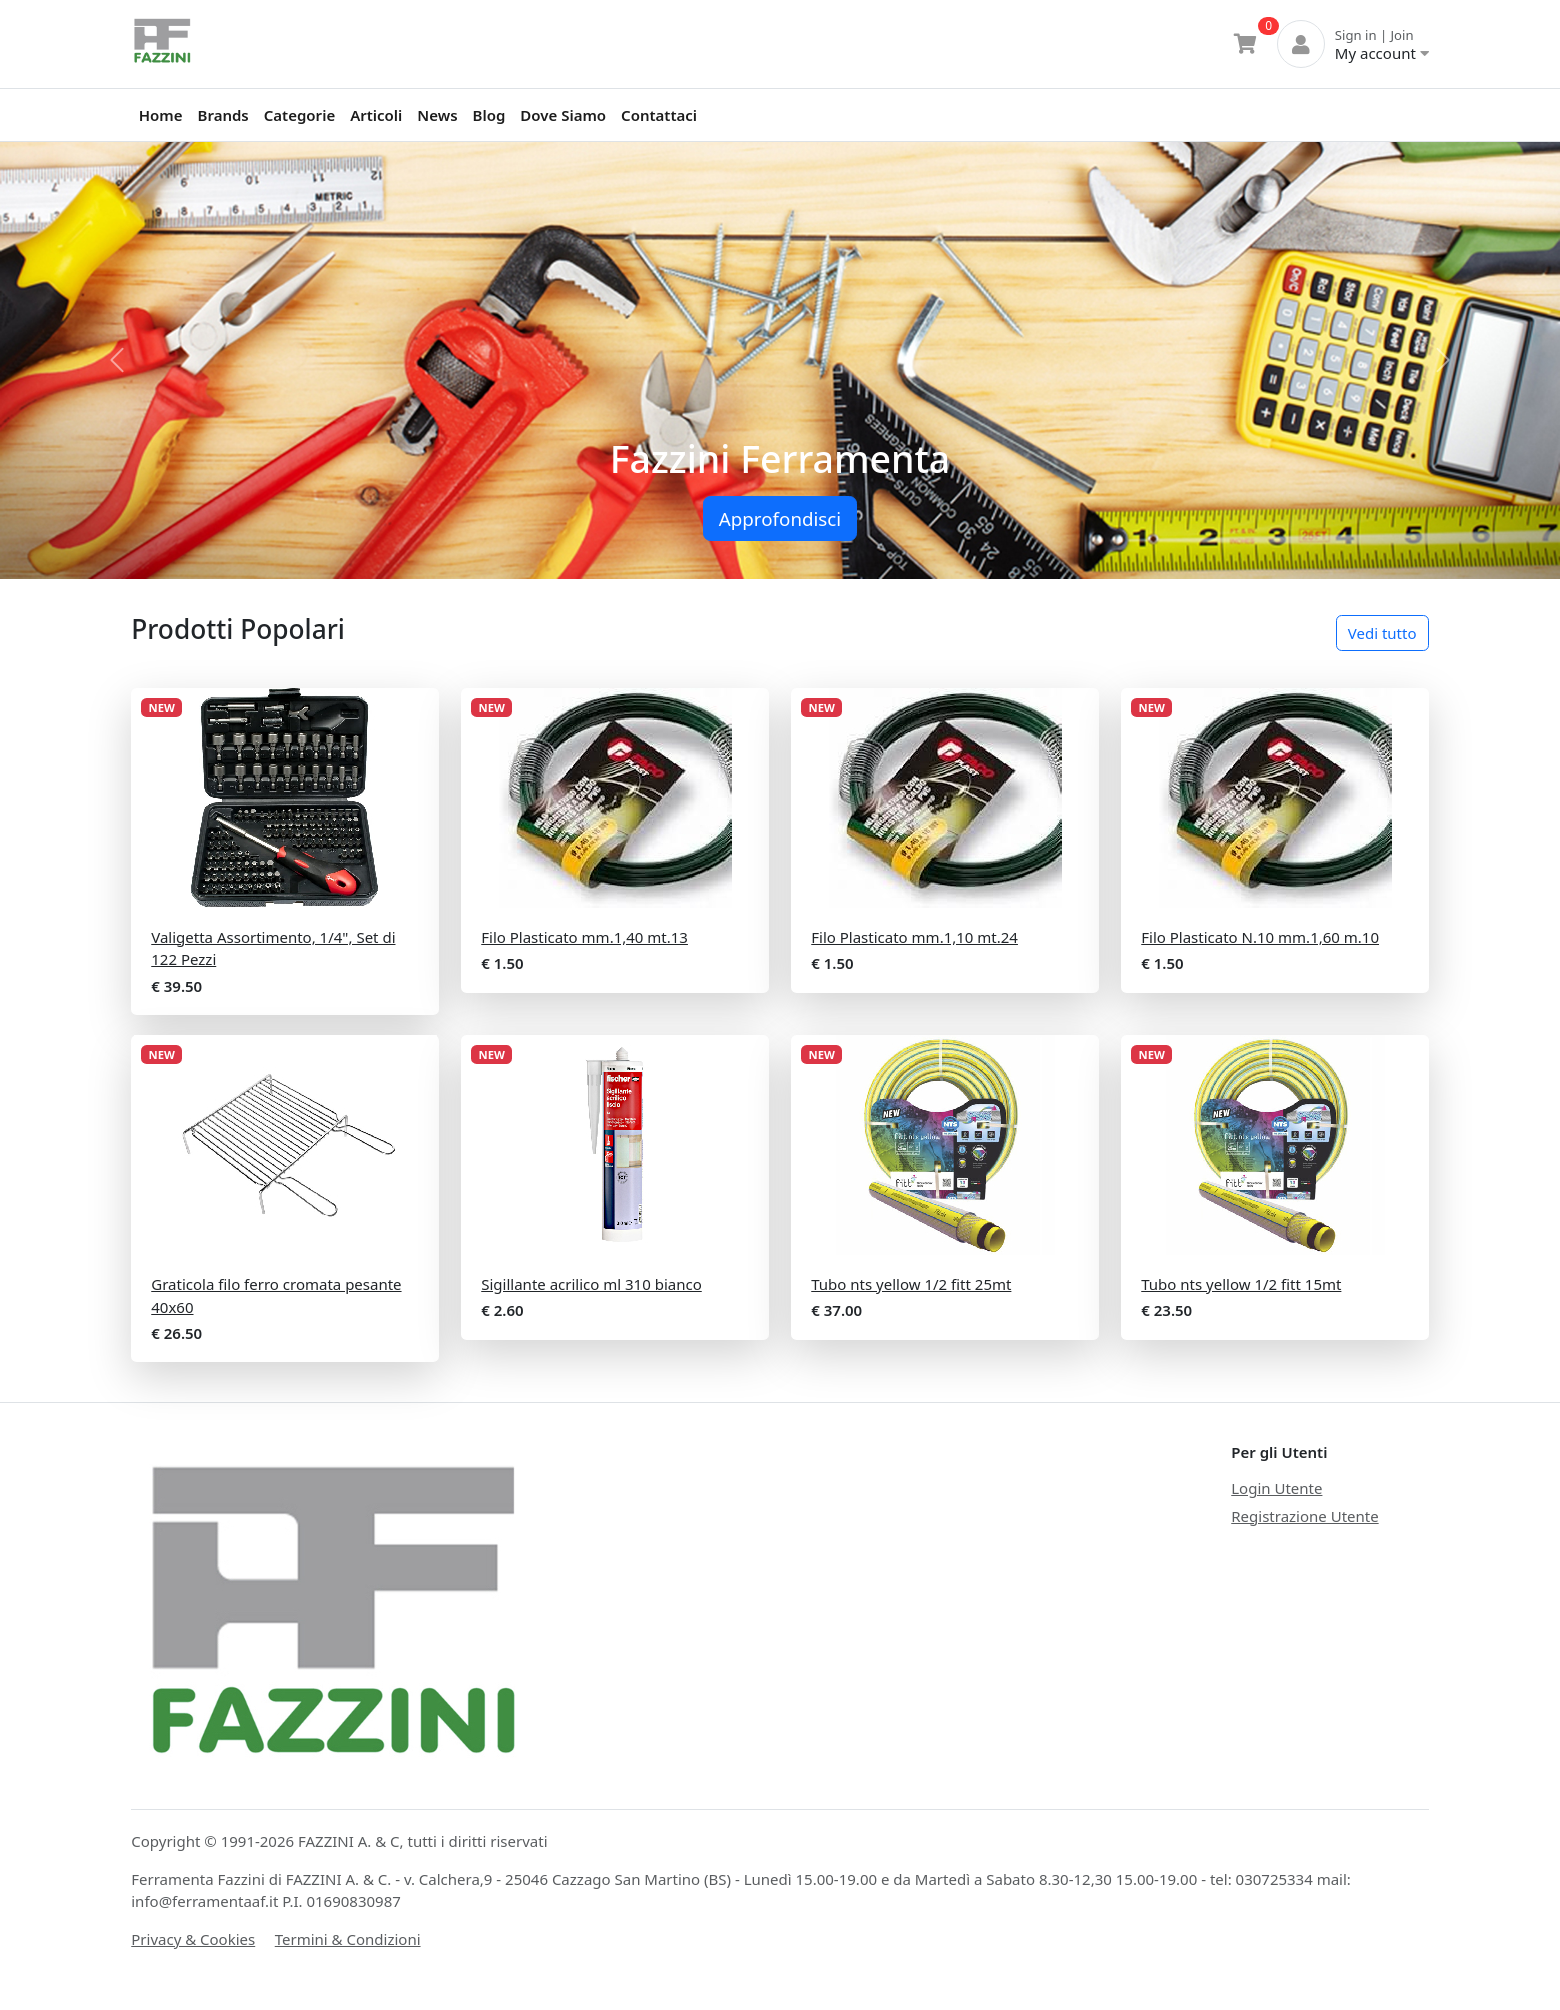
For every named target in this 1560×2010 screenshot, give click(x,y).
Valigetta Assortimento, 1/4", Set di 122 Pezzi (273, 948)
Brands (223, 115)
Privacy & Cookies (193, 1939)
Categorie (299, 115)
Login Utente (1276, 1488)
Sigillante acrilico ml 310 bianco (591, 1284)
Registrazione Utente (1304, 1516)
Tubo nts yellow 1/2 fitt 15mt (1241, 1284)
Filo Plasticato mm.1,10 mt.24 (914, 937)
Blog (489, 115)
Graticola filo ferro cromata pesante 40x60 (276, 1295)
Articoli (376, 115)
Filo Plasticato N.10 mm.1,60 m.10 (1260, 937)
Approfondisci (780, 518)
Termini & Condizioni (348, 1939)
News (437, 115)
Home (161, 115)
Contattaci (659, 115)
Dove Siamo (563, 115)
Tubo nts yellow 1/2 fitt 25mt (911, 1284)
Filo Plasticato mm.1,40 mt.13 (584, 937)
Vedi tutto (1382, 633)
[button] (117, 360)
